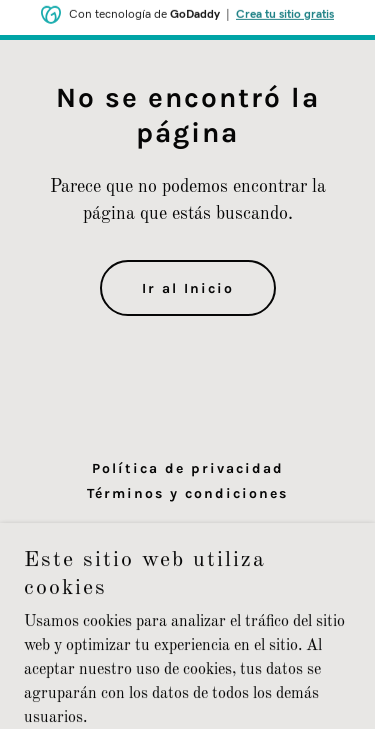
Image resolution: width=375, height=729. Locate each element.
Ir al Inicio (188, 288)
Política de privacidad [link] (188, 468)
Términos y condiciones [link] (187, 493)
